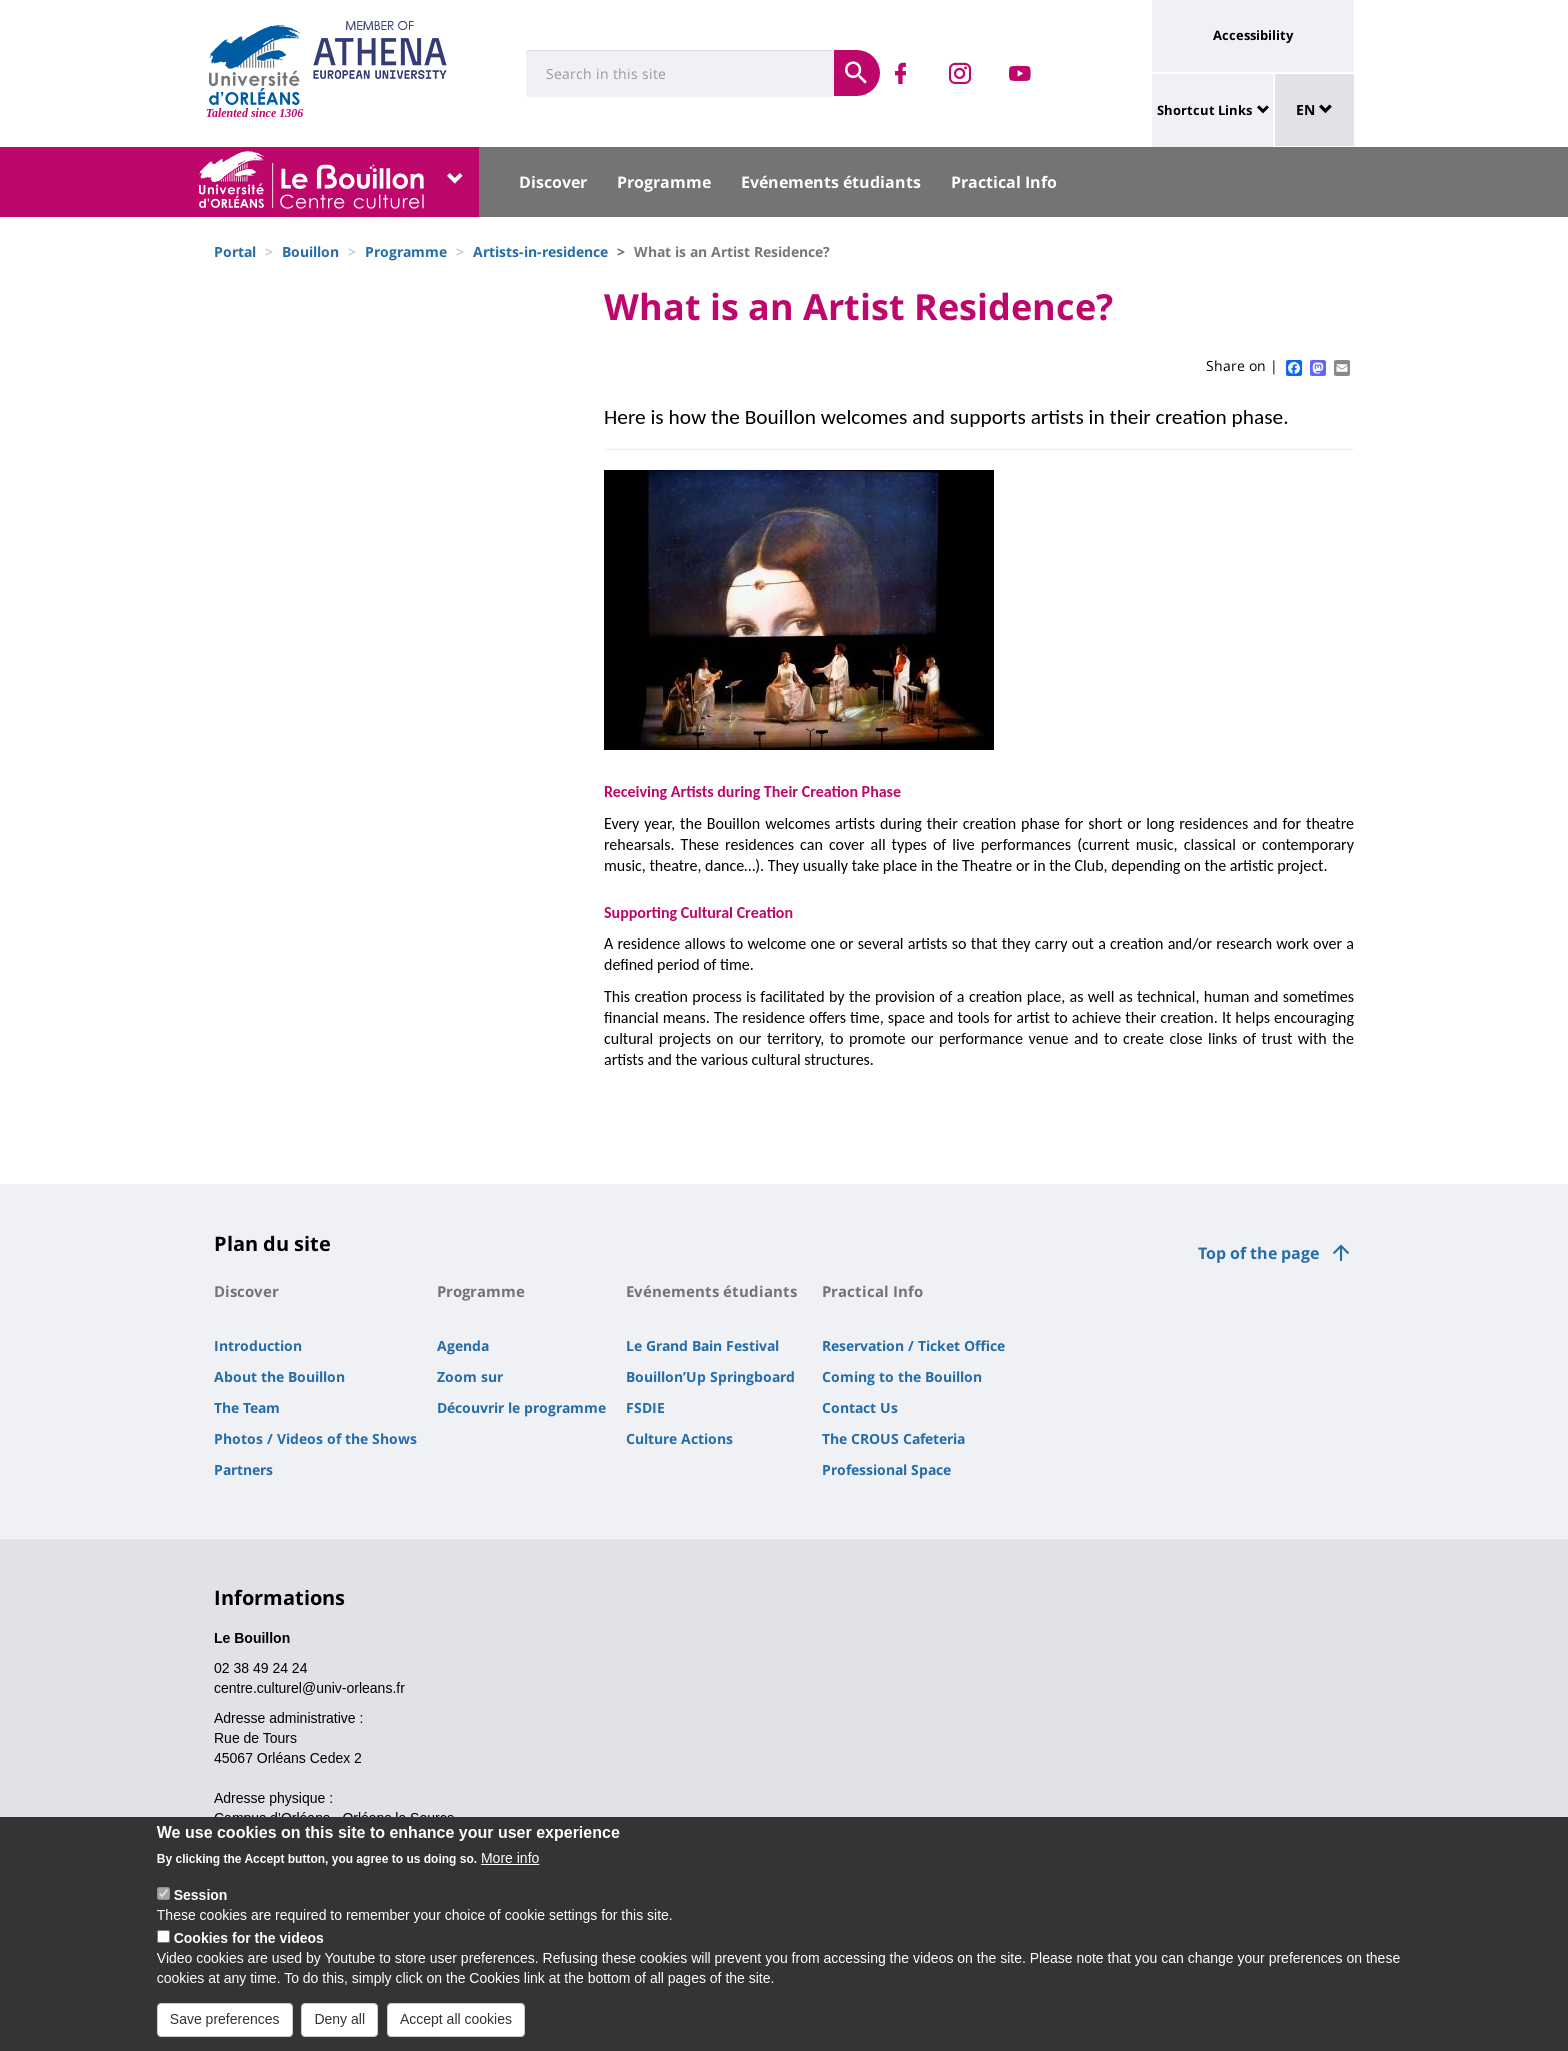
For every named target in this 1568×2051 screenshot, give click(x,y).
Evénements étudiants (831, 182)
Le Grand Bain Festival (702, 1345)
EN (1314, 109)
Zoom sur (470, 1376)
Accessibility (1253, 35)
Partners (243, 1469)
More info (510, 1870)
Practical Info (1004, 182)
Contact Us (860, 1407)
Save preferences (225, 2031)
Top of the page (1258, 1253)
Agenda (463, 1345)
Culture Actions (679, 1438)
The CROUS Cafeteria (893, 1438)
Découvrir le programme (521, 1407)
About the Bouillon (279, 1376)
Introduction (258, 1345)
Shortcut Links (1204, 110)
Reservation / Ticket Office (913, 1345)
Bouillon (310, 251)
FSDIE (645, 1407)
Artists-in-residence (540, 251)
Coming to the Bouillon (902, 1376)
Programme (664, 182)
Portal (235, 251)
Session (201, 1907)
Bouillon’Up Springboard (710, 1376)
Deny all (339, 2031)
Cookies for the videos (249, 1950)
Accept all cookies (456, 2031)
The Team (247, 1407)
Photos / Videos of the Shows (315, 1438)
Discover (553, 182)
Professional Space (886, 1469)
